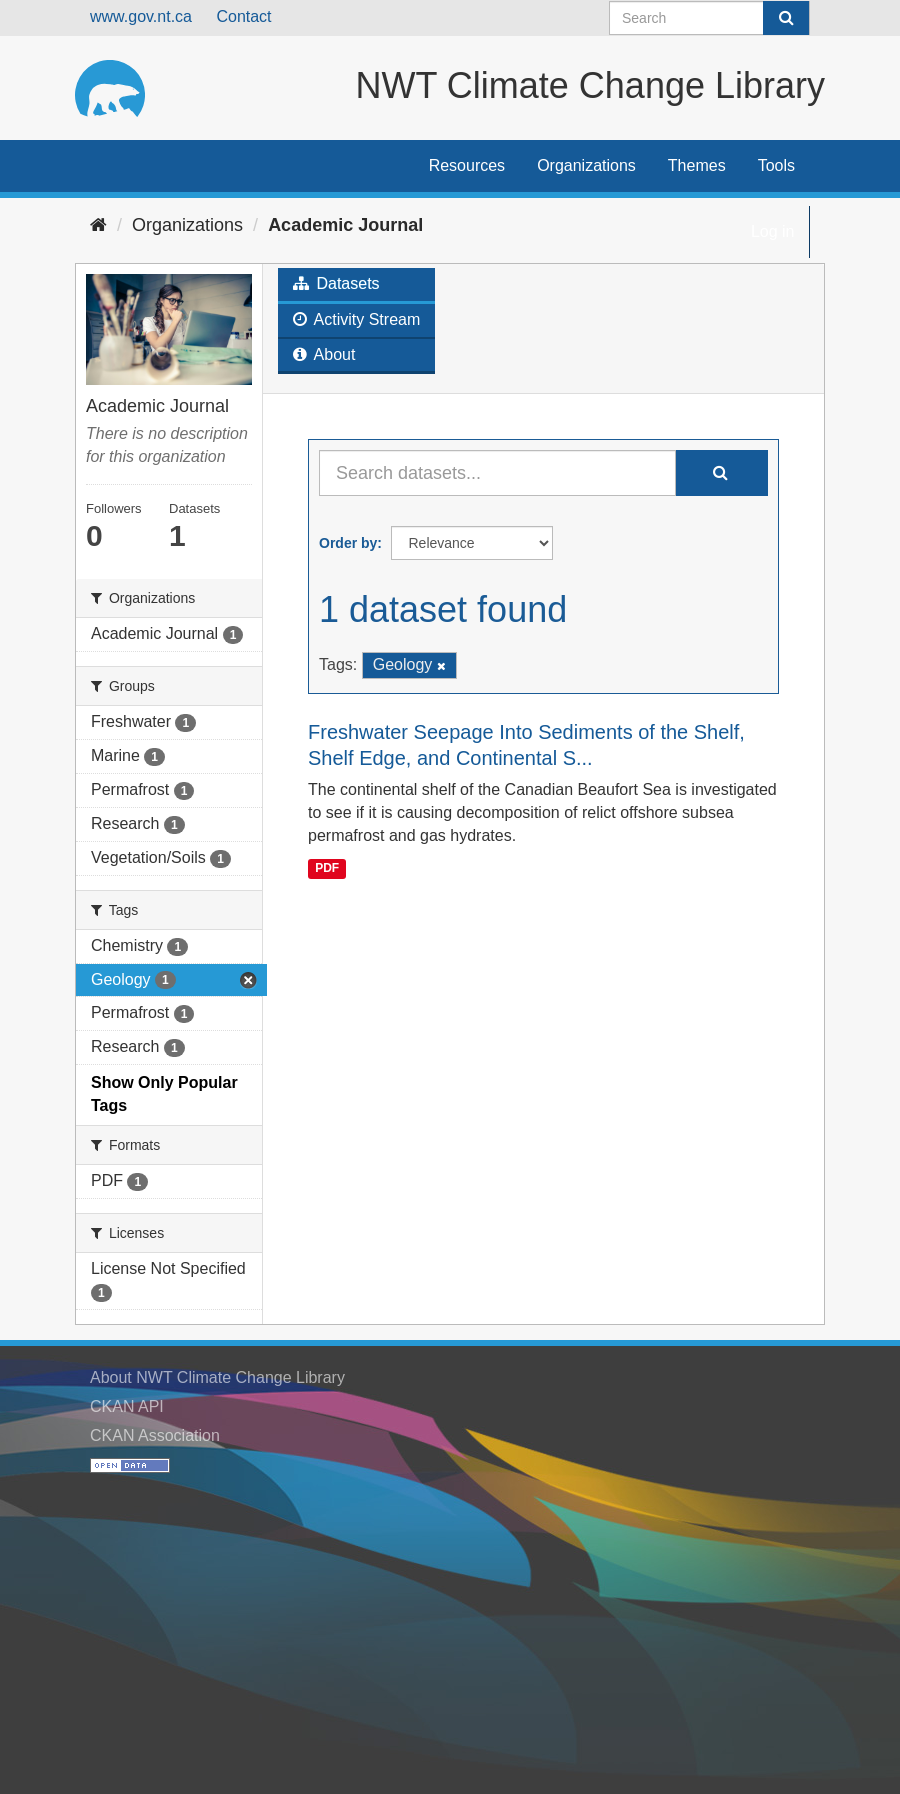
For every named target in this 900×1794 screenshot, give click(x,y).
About (324, 354)
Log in (773, 231)
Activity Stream (356, 319)
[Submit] (786, 18)
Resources (467, 165)
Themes (697, 165)
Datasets (336, 283)
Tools (776, 165)
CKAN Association (155, 1435)
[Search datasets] (709, 18)
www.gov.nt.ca (141, 16)
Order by (348, 543)
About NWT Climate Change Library (217, 1377)
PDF (327, 868)
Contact (243, 16)
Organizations (586, 165)
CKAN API (127, 1406)
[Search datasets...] (497, 473)
